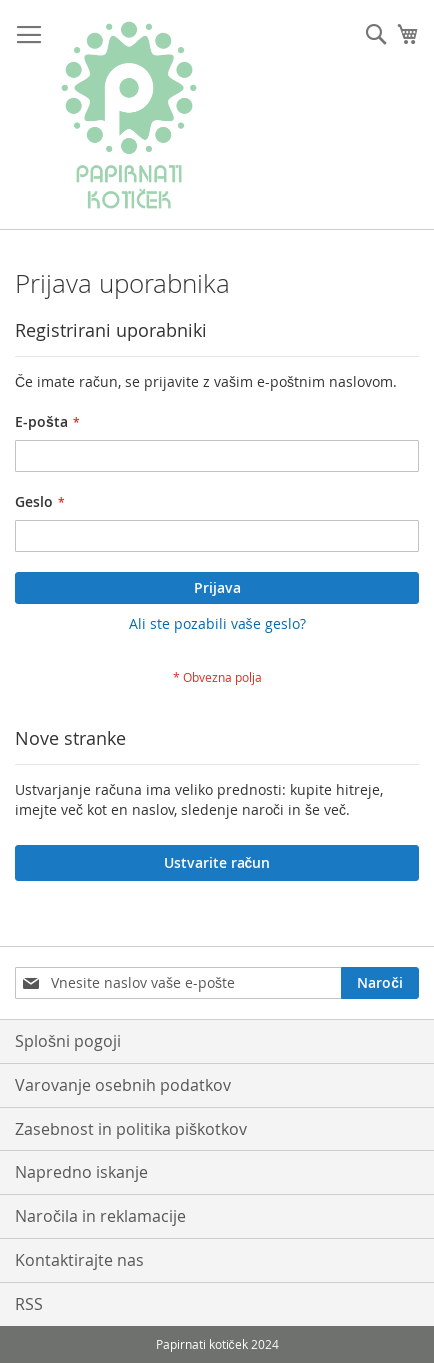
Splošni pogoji (68, 1041)
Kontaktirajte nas (79, 1260)
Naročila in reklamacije (100, 1216)
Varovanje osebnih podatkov (123, 1085)
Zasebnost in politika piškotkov (131, 1129)
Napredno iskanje (81, 1172)
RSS (29, 1304)
